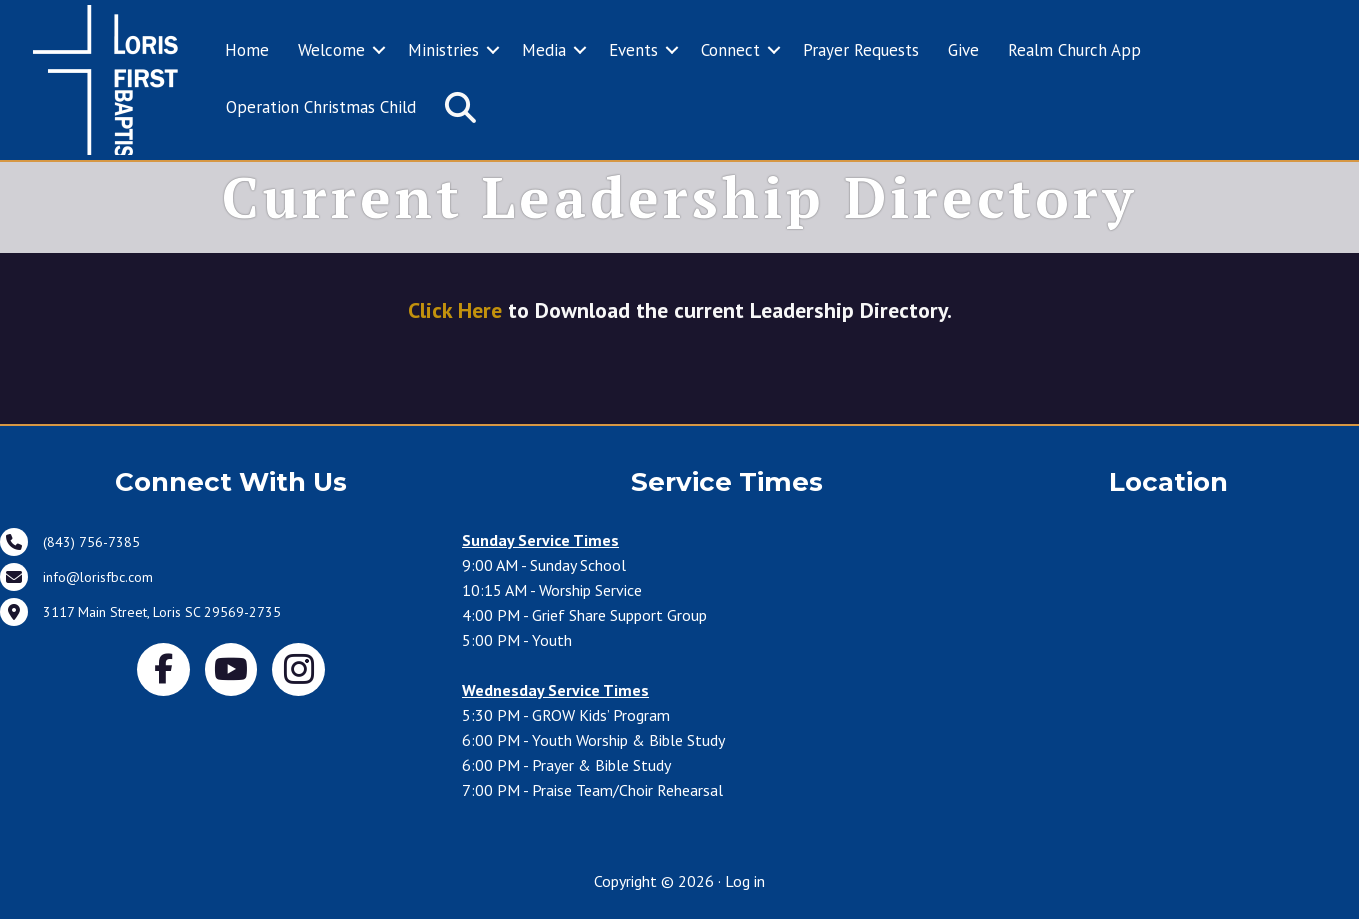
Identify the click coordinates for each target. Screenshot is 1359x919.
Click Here (455, 310)
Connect (730, 50)
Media (544, 50)
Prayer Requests (861, 50)
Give (963, 50)
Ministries (443, 50)
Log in (745, 881)
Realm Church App (1074, 50)
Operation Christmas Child (321, 107)
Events (633, 50)
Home (247, 50)
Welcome (331, 50)
